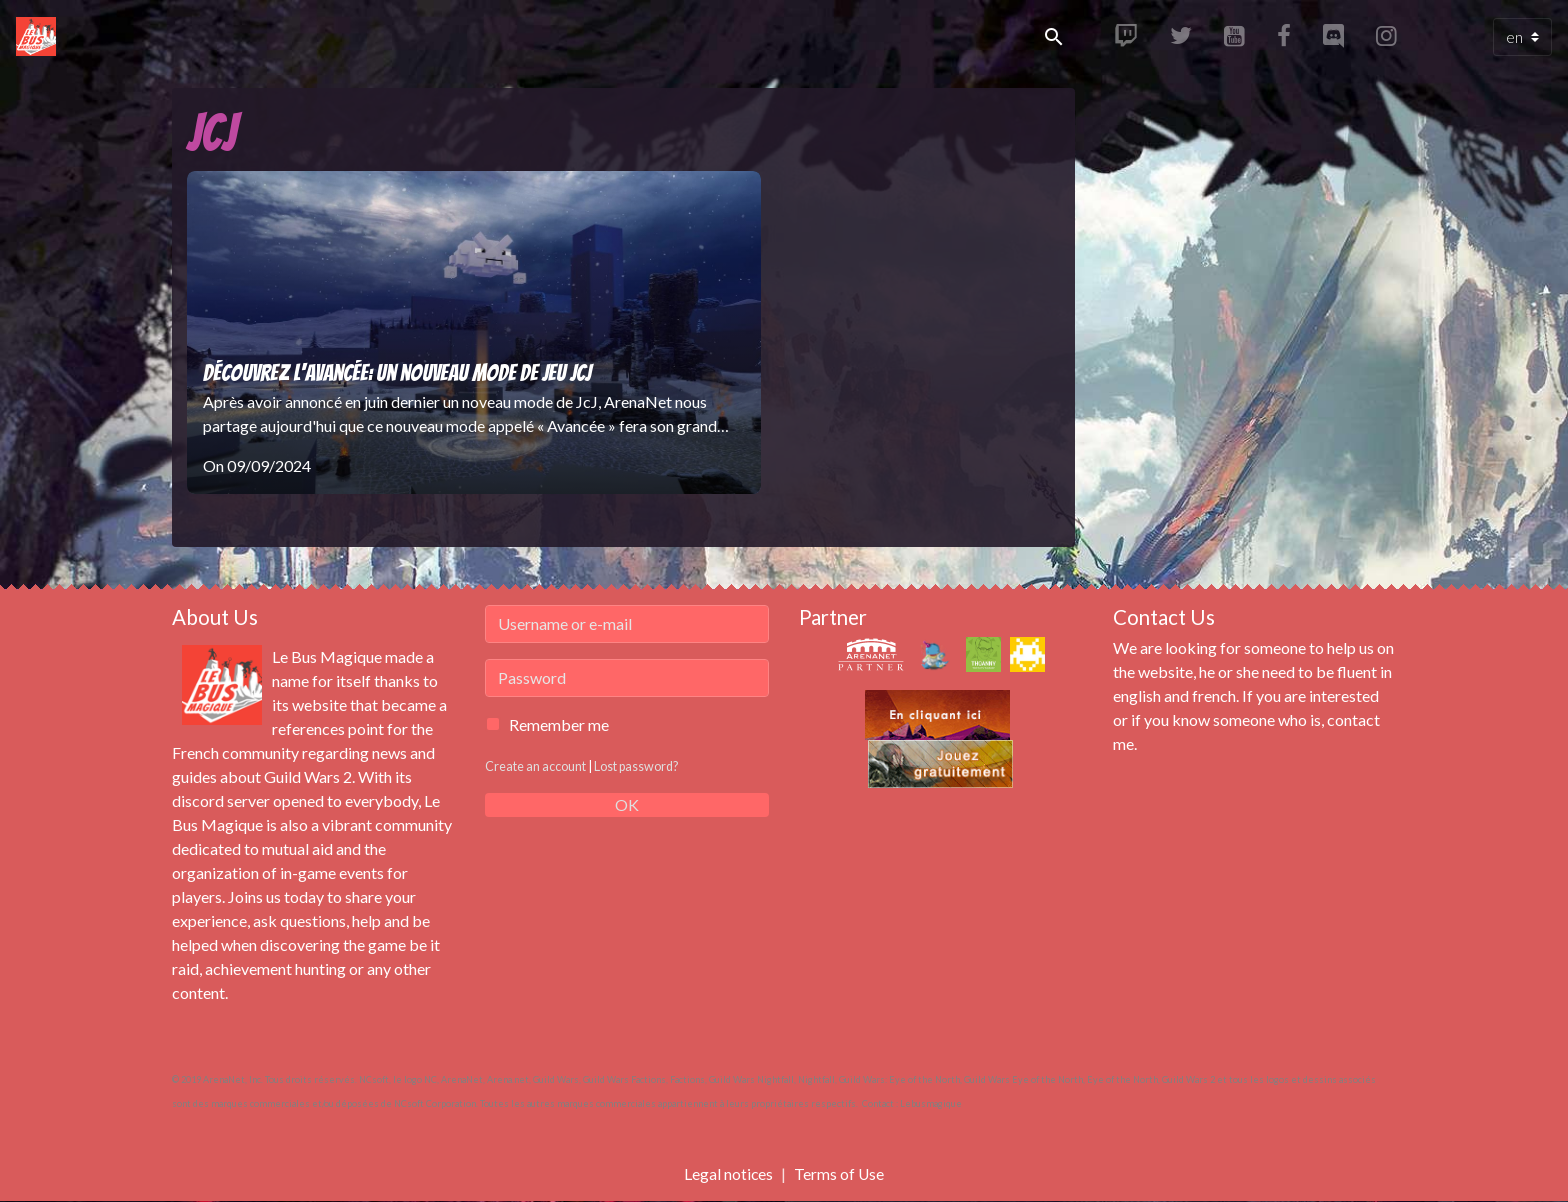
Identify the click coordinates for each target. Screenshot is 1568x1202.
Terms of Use (839, 1173)
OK (627, 804)
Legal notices (728, 1173)
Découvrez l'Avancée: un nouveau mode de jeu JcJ (397, 373)
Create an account (535, 766)
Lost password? (637, 766)
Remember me (559, 724)
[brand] (40, 37)
